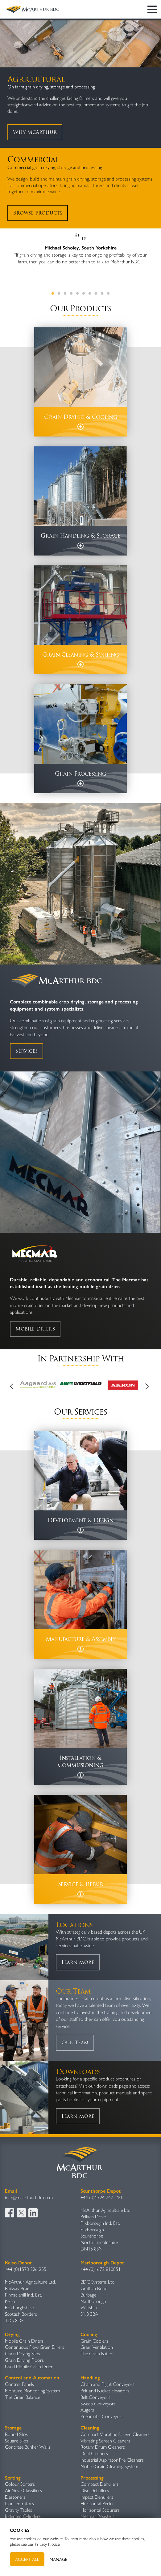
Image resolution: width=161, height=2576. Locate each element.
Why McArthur (35, 132)
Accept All (27, 2559)
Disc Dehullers (94, 2490)
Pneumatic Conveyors (101, 2416)
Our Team (75, 2042)
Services (26, 1051)
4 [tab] (71, 294)
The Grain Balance (22, 2397)
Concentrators (19, 2503)
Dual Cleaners (94, 2453)
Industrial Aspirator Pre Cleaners (112, 2460)
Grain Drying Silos (22, 2354)
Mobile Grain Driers (24, 2341)
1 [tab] (53, 294)
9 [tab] (102, 294)
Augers (87, 2410)
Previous (14, 1386)
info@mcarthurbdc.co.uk (29, 2197)
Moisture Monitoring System (32, 2391)
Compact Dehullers (99, 2484)
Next (147, 1386)
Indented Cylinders (23, 2516)
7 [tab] (90, 294)
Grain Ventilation (96, 2347)
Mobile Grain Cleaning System (109, 2466)
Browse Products (37, 213)
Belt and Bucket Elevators (104, 2391)
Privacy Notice (47, 2544)
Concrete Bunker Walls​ (27, 2447)
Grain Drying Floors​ (24, 2360)
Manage (58, 2559)
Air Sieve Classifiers (23, 2490)
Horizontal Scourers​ (100, 2510)
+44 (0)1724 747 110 (101, 2197)
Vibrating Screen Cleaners (105, 2441)
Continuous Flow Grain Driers (34, 2347)
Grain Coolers (94, 2341)
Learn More (77, 1962)
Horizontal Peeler (97, 2503)
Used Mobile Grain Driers (30, 2366)
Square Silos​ (16, 2441)
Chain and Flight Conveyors (107, 2384)
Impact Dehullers (96, 2497)
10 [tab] (108, 294)
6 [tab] (83, 294)
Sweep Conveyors (98, 2404)
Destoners (15, 2497)
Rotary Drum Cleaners (102, 2447)
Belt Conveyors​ (95, 2397)
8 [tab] (96, 294)
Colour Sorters (20, 2484)
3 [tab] (65, 294)
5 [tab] (77, 294)
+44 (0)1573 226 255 (25, 2269)
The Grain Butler (96, 2354)
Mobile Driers (35, 1329)
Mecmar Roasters (97, 2516)
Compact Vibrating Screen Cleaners (115, 2434)
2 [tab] (59, 294)
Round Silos (16, 2434)
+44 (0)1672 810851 (100, 2269)
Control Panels (19, 2384)
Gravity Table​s (18, 2510)
